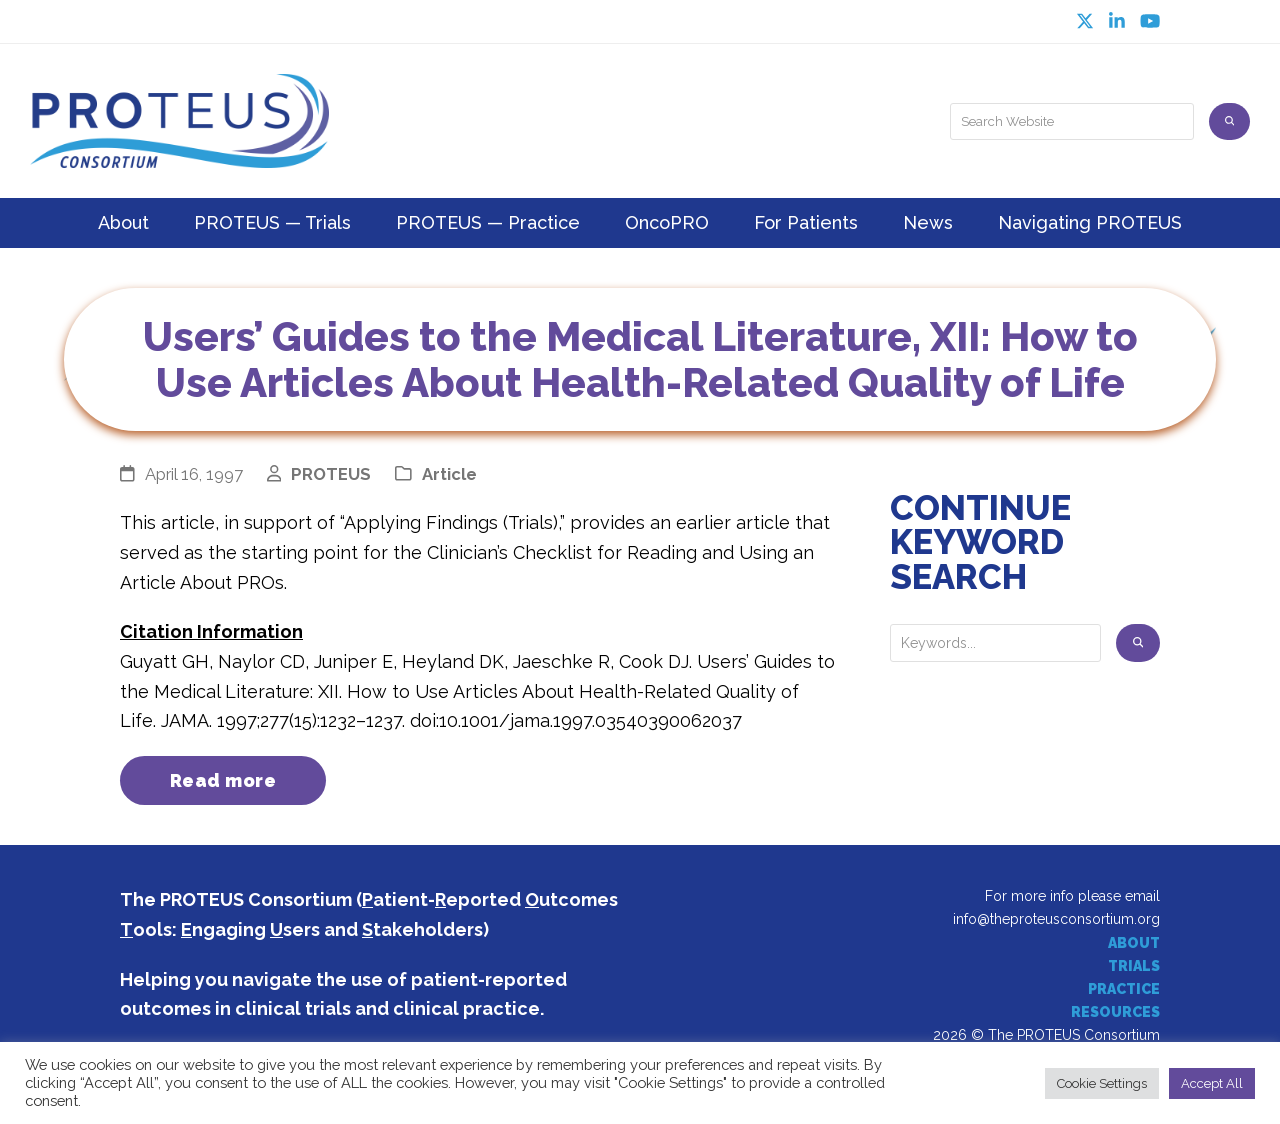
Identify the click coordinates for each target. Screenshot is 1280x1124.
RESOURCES (1115, 1012)
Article (449, 474)
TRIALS (1134, 966)
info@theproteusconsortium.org (1056, 920)
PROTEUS (331, 474)
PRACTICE (1124, 989)
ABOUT (1134, 943)
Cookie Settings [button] (1102, 1083)
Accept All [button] (1212, 1083)
